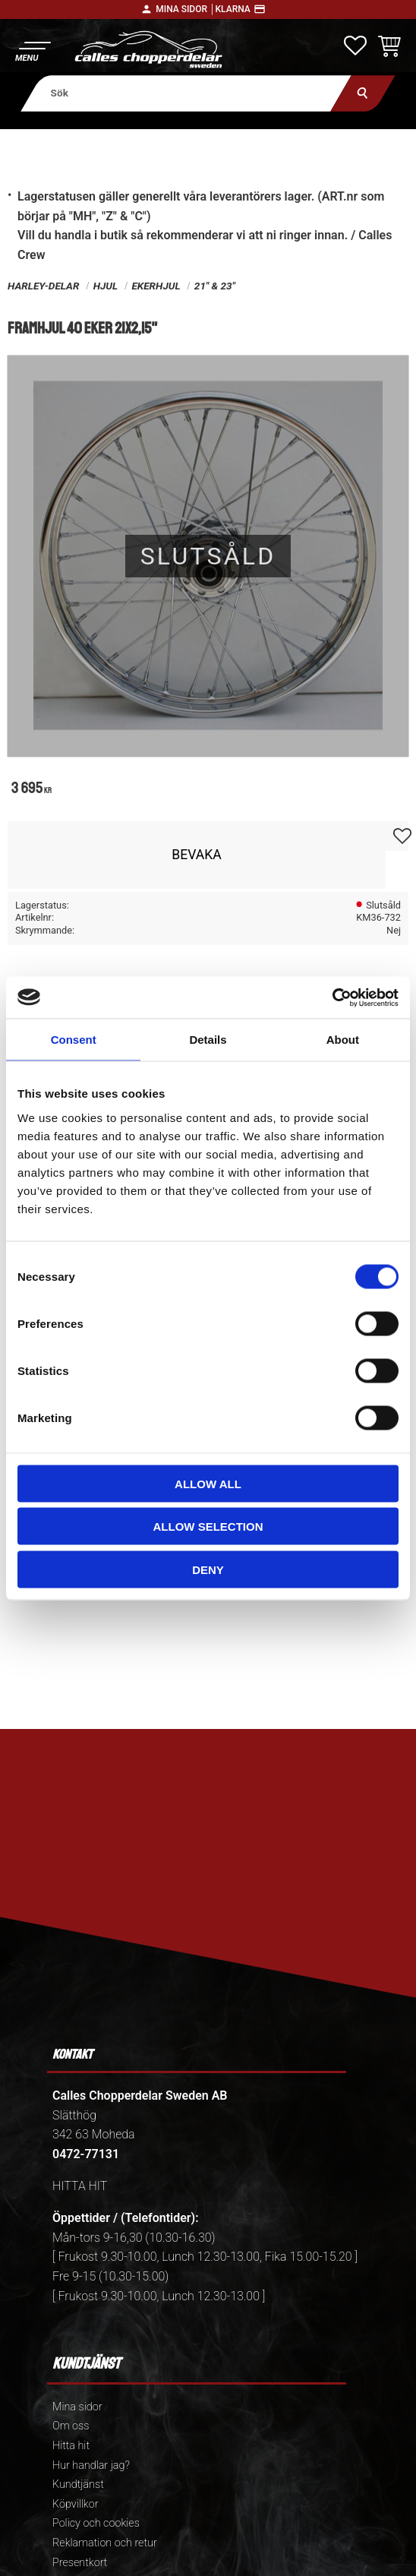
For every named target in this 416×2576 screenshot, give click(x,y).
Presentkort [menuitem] (79, 2562)
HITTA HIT (79, 2186)
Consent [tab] (73, 1039)
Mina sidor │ (185, 9)
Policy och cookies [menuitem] (96, 2523)
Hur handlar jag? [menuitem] (91, 2465)
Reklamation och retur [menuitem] (104, 2542)
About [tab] (342, 1039)
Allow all (208, 1483)
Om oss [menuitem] (70, 2426)
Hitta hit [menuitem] (71, 2445)
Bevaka (197, 854)
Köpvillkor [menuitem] (75, 2504)
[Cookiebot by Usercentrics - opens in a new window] (332, 997)
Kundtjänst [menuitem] (78, 2484)
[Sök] (362, 93)
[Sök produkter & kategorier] (186, 93)
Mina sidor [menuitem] (77, 2407)
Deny (208, 1569)
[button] (32, 49)
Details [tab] (207, 1039)
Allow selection (208, 1526)
